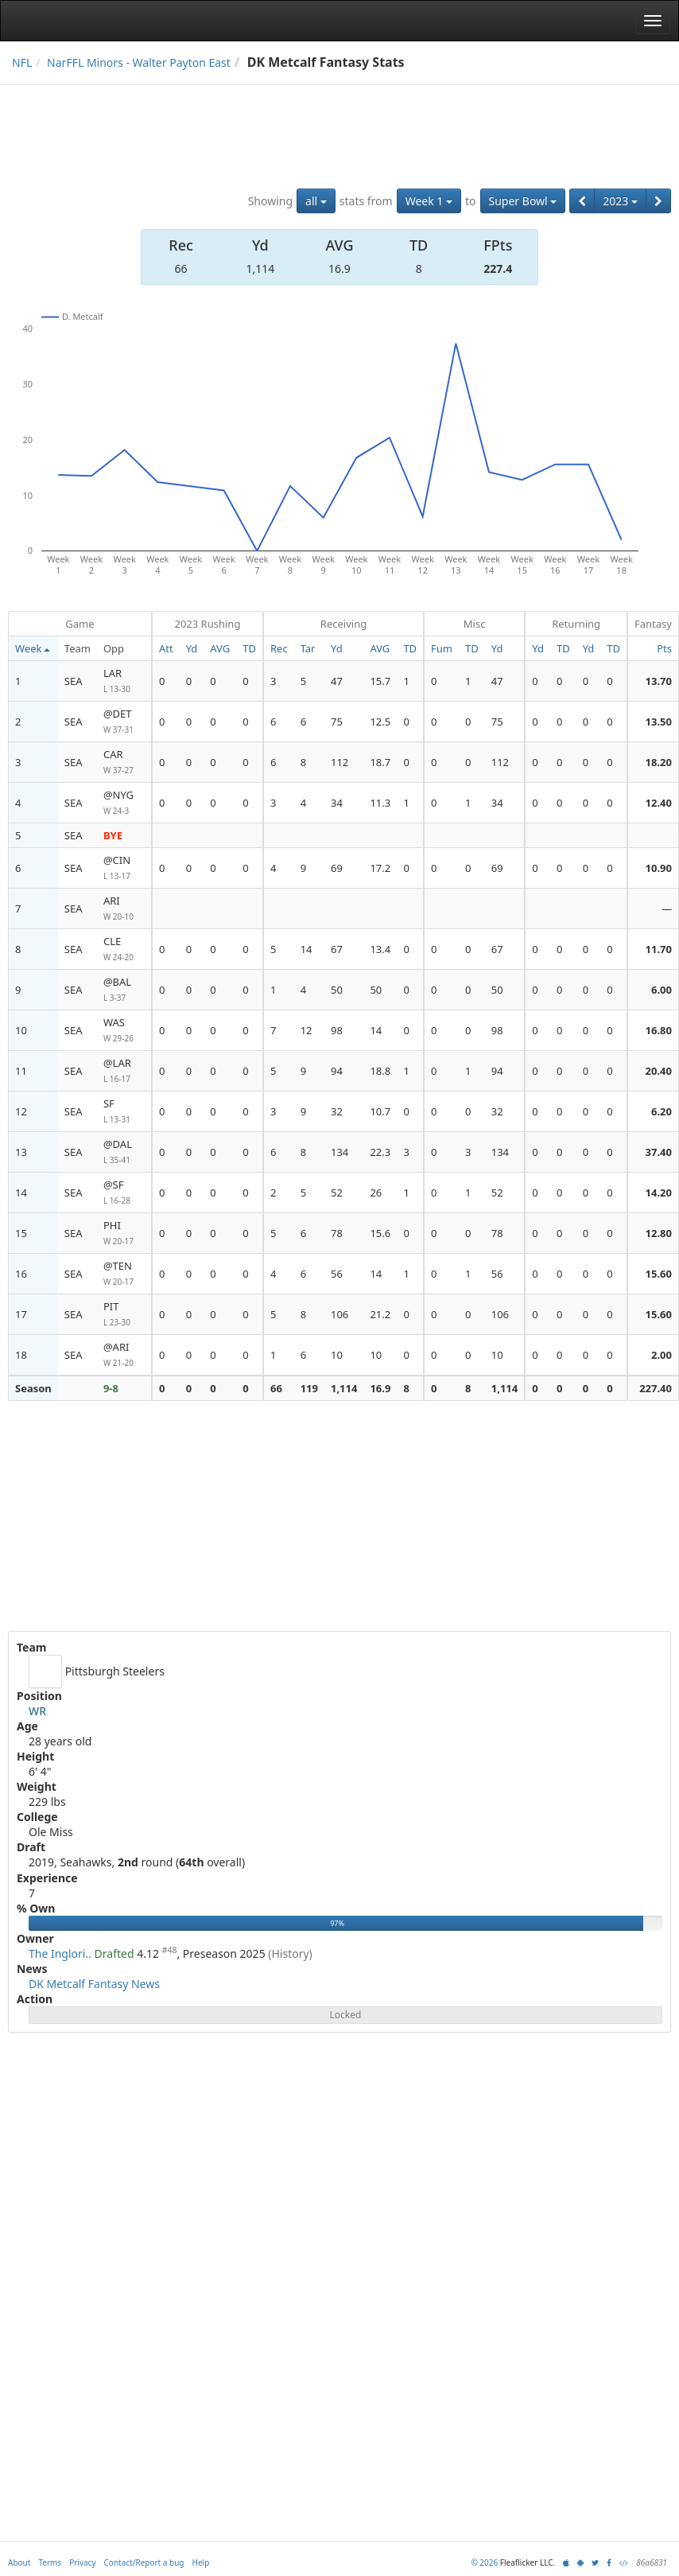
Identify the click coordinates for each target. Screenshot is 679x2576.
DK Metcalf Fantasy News (94, 1983)
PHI (124, 1233)
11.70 (659, 949)
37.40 (659, 1152)
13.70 (659, 681)
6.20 (661, 1111)
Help (201, 2562)
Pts (664, 648)
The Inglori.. (60, 1953)
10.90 (659, 868)
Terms (49, 2562)
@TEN (124, 1274)
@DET (124, 721)
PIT (124, 1314)
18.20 (659, 762)
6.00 (661, 990)
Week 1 (428, 200)
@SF (124, 1192)
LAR (124, 681)
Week (32, 648)
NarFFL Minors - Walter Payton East (139, 62)
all (316, 200)
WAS (124, 1030)
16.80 (659, 1030)
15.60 (659, 1274)
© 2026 (484, 2562)
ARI (124, 908)
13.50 (659, 721)
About (19, 2562)
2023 (620, 200)
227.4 (497, 268)
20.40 (659, 1071)
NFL (22, 62)
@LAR (124, 1071)
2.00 (661, 1355)
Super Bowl (523, 200)
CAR (124, 762)
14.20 (659, 1192)
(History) (290, 1953)
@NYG (124, 803)
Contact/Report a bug (144, 2562)
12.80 (659, 1233)
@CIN (124, 868)
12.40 (659, 803)
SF (124, 1111)
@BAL (124, 990)
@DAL (124, 1152)
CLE (124, 949)
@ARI (124, 1355)
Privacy (82, 2562)
